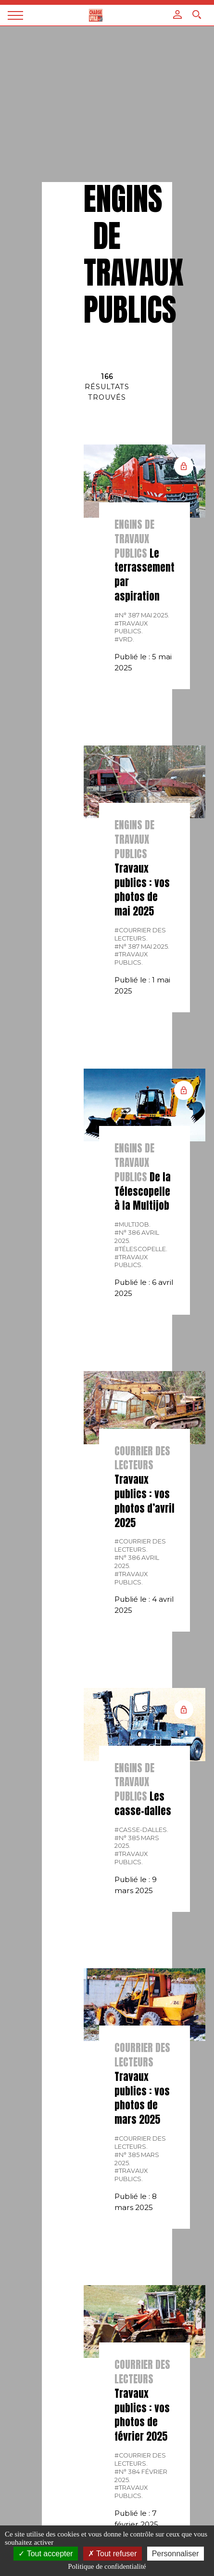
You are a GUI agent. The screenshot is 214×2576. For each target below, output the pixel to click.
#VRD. (124, 639)
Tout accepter (45, 2554)
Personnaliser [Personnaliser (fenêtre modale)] (175, 2554)
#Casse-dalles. (141, 1829)
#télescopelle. (140, 1249)
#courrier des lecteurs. (140, 934)
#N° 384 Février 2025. (140, 2476)
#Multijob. (132, 1224)
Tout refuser (112, 2554)
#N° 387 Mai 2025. (141, 615)
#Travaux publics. (131, 627)
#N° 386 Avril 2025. (136, 1236)
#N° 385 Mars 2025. (136, 1842)
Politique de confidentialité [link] (107, 2566)
